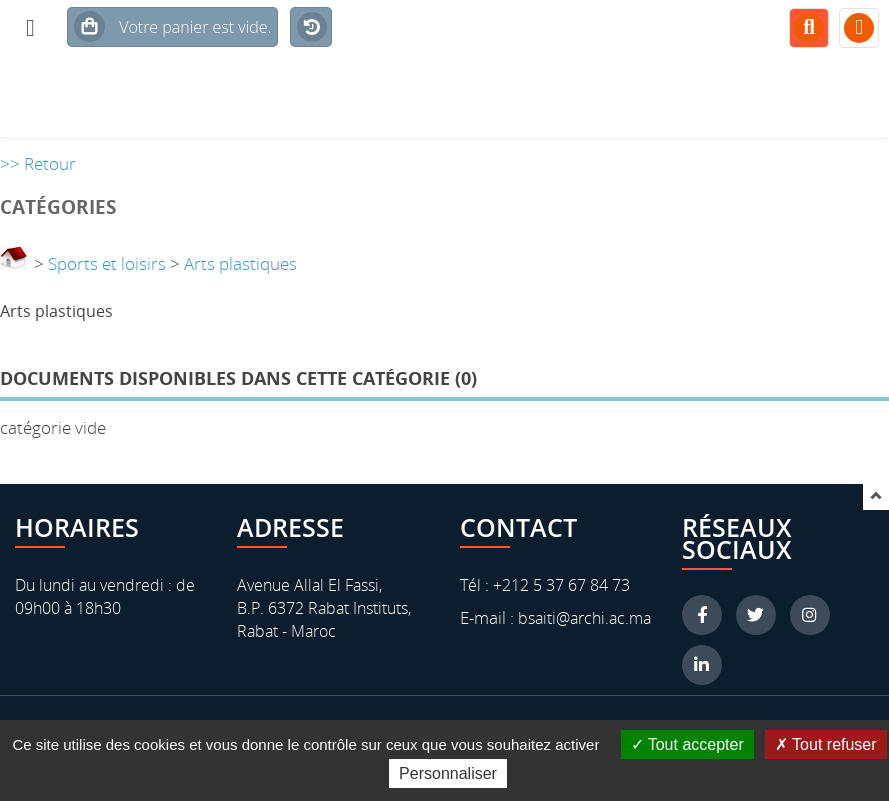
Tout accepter (687, 744)
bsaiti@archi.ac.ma (582, 618)
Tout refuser (826, 744)
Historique (308, 45)
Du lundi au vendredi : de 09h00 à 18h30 (105, 596)
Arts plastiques (240, 263)
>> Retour (38, 163)
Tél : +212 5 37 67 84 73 (545, 585)
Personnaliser (448, 773)
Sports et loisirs (107, 263)
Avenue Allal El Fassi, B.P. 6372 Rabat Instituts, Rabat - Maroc (324, 608)
